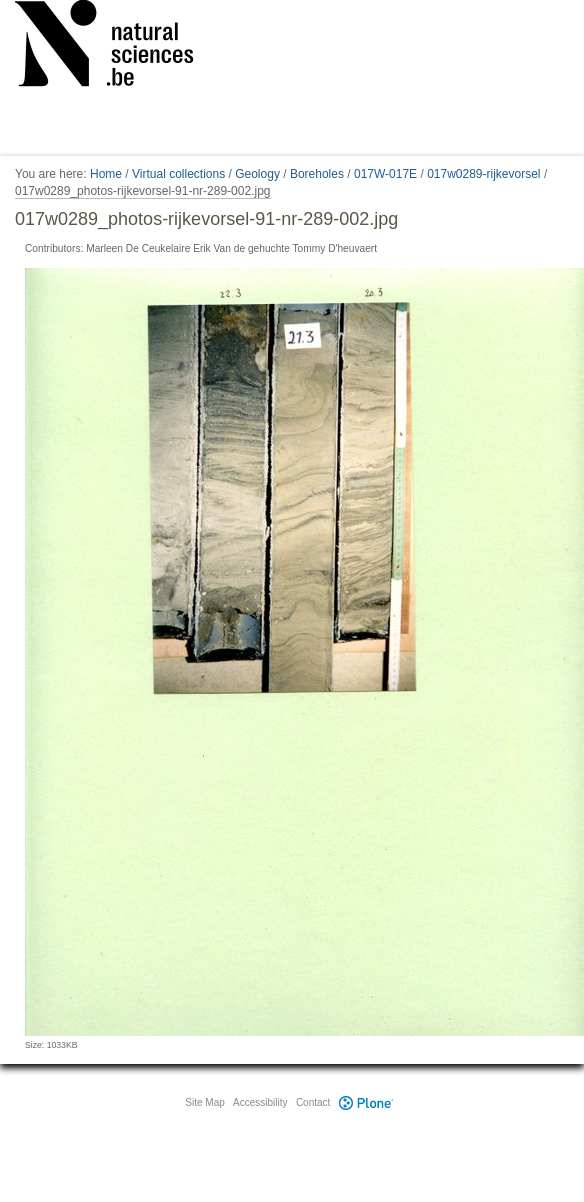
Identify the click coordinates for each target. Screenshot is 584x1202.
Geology (257, 174)
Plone (366, 1102)
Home (106, 174)
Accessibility (260, 1102)
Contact (313, 1102)
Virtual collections (178, 174)
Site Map (204, 1102)
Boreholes (317, 174)
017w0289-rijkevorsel (483, 174)
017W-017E (385, 174)
